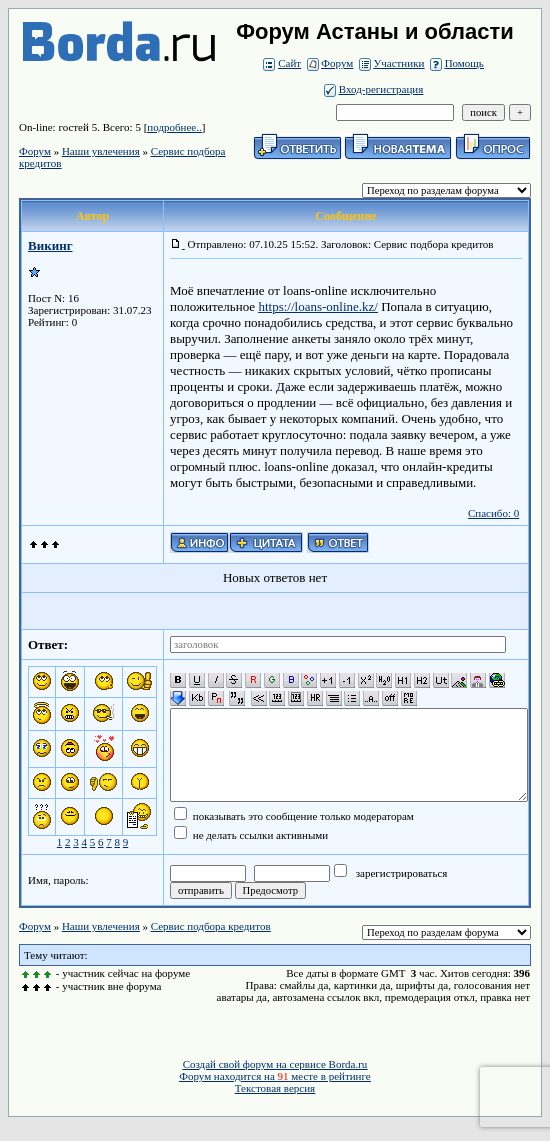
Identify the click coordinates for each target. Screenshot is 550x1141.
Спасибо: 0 (493, 513)
